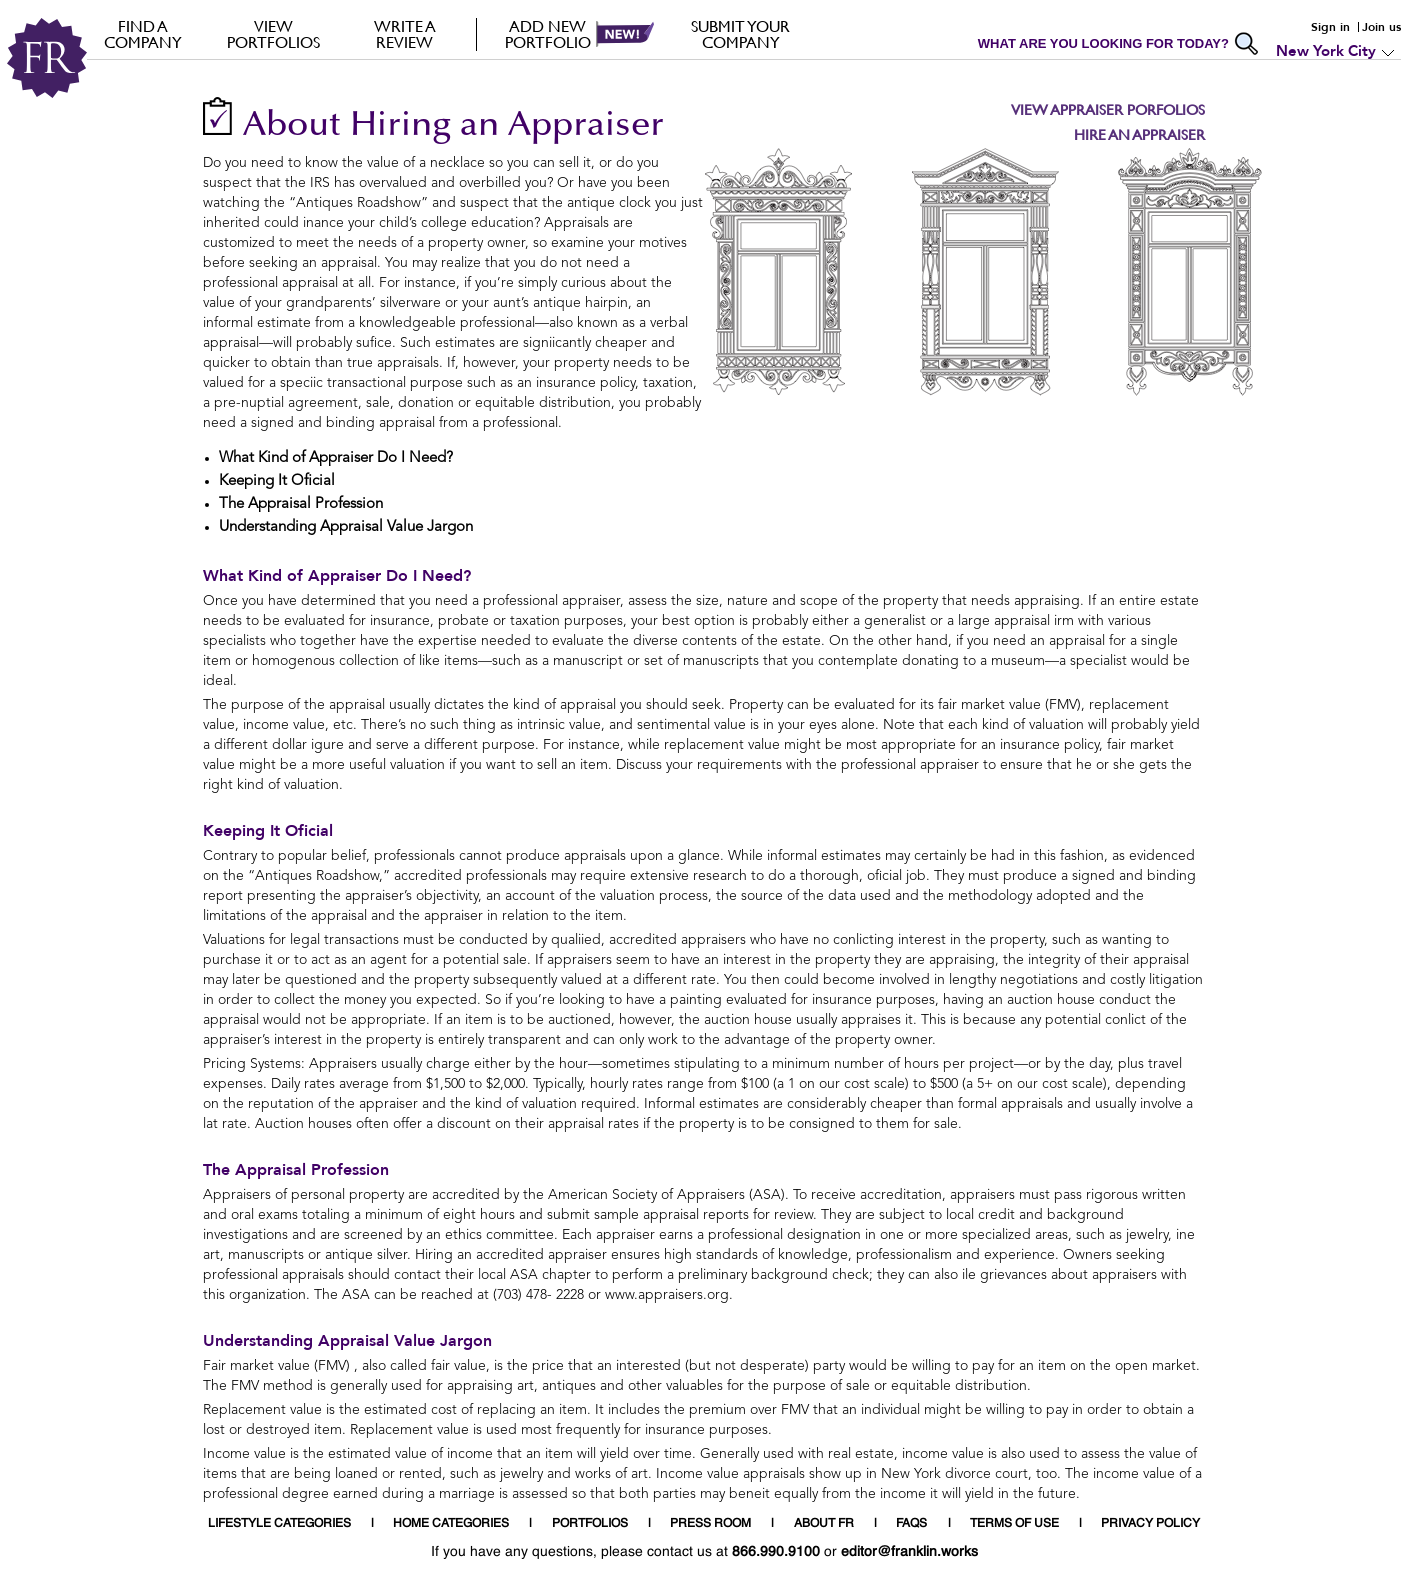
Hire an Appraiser (1139, 134)
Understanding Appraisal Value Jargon (347, 1341)
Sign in (1330, 27)
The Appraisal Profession (296, 1170)
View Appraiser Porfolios (1108, 109)
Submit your (740, 34)
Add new (547, 34)
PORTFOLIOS (590, 1524)
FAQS (911, 1524)
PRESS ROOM (710, 1524)
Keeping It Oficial (268, 831)
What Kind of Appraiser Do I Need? (337, 576)
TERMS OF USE (1014, 1524)
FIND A (142, 34)
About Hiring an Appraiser (453, 126)
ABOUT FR (824, 1524)
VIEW (273, 34)
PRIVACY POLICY (1150, 1524)
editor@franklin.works (909, 1552)
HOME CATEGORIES (451, 1524)
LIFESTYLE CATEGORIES (279, 1524)
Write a (404, 34)
